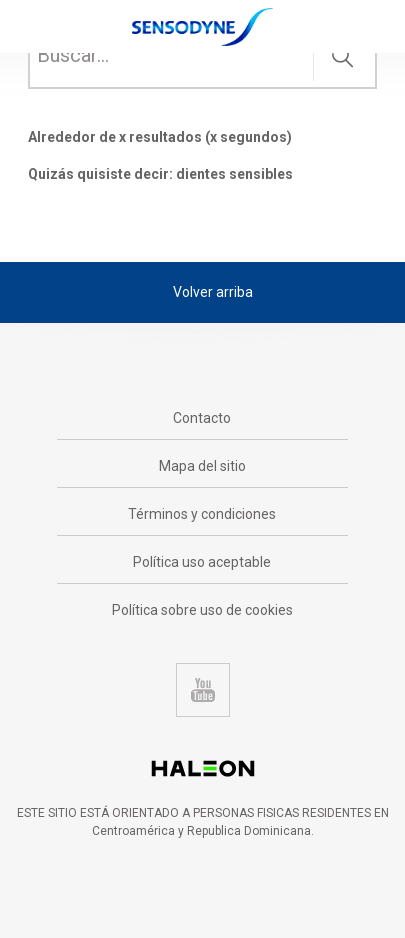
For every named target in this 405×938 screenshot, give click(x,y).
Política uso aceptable (202, 562)
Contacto (202, 418)
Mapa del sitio (202, 466)
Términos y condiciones (202, 514)
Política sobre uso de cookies (202, 610)
